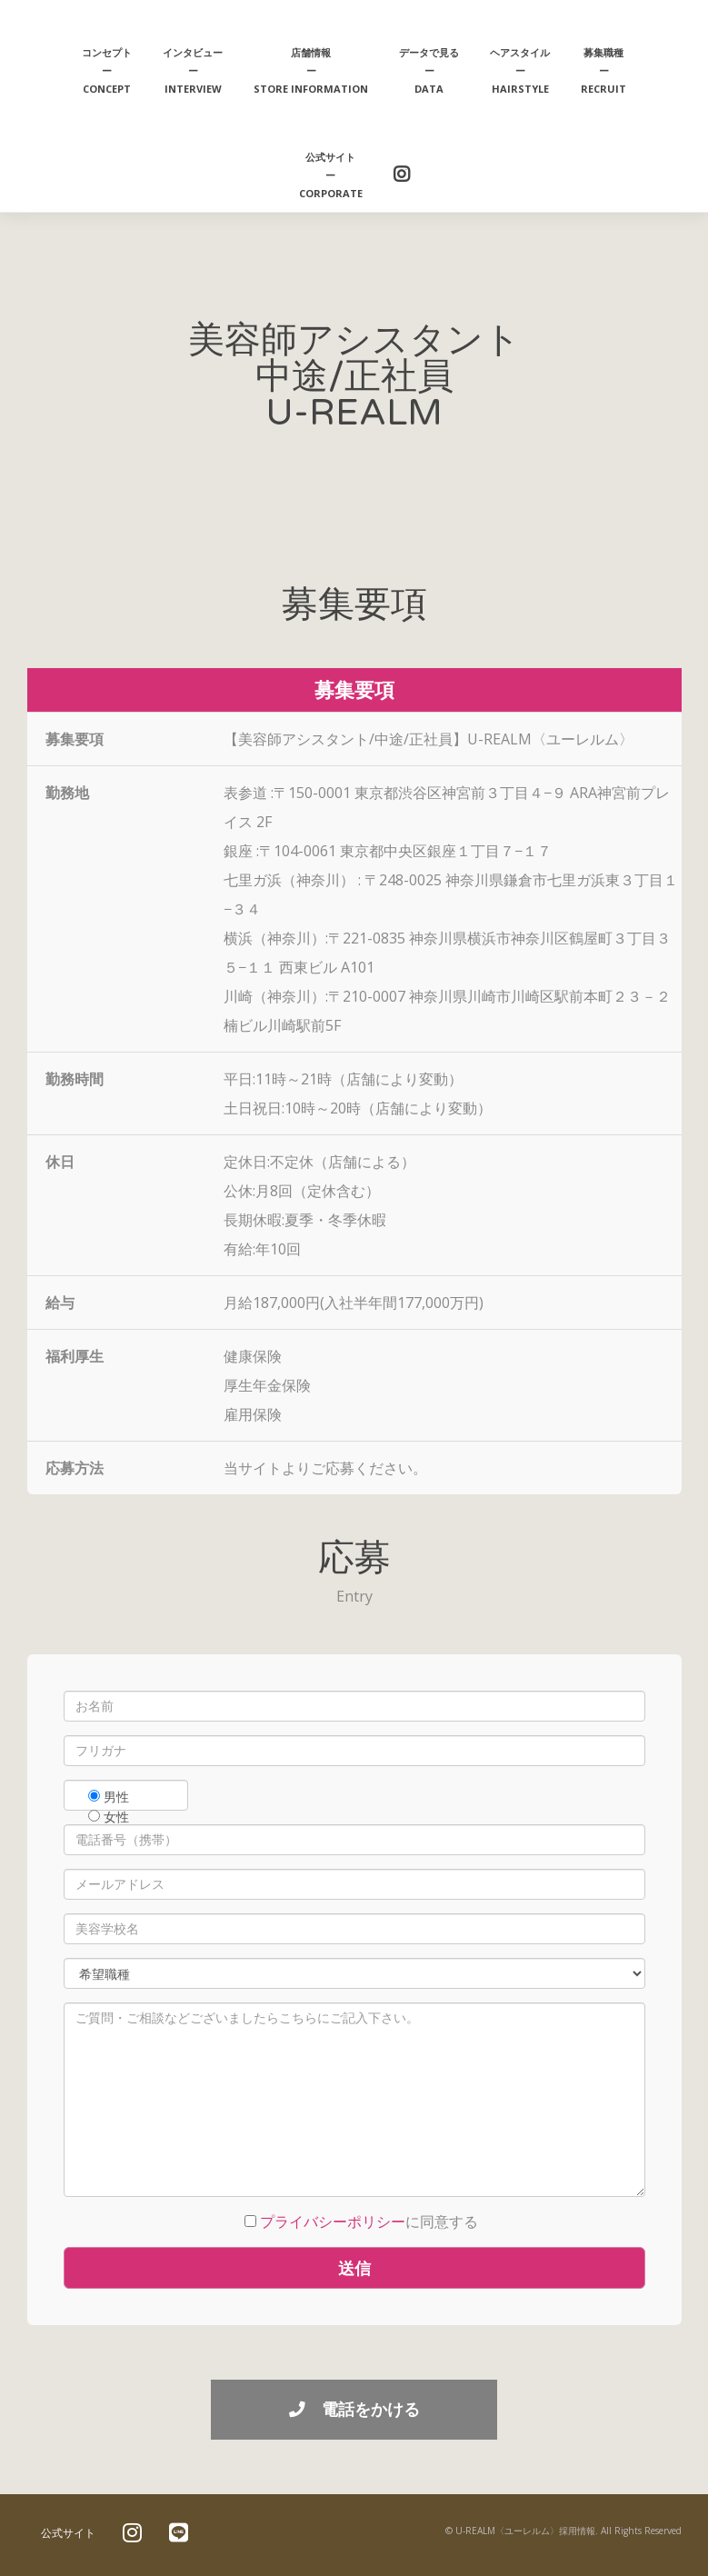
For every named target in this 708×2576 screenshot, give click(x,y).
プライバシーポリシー (332, 2222)
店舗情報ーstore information (311, 70)
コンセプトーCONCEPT (107, 70)
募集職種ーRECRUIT (603, 70)
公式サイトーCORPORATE (331, 175)
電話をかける (354, 2409)
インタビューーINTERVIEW (193, 70)
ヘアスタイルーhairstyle (520, 70)
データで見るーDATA (429, 70)
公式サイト (68, 2533)
